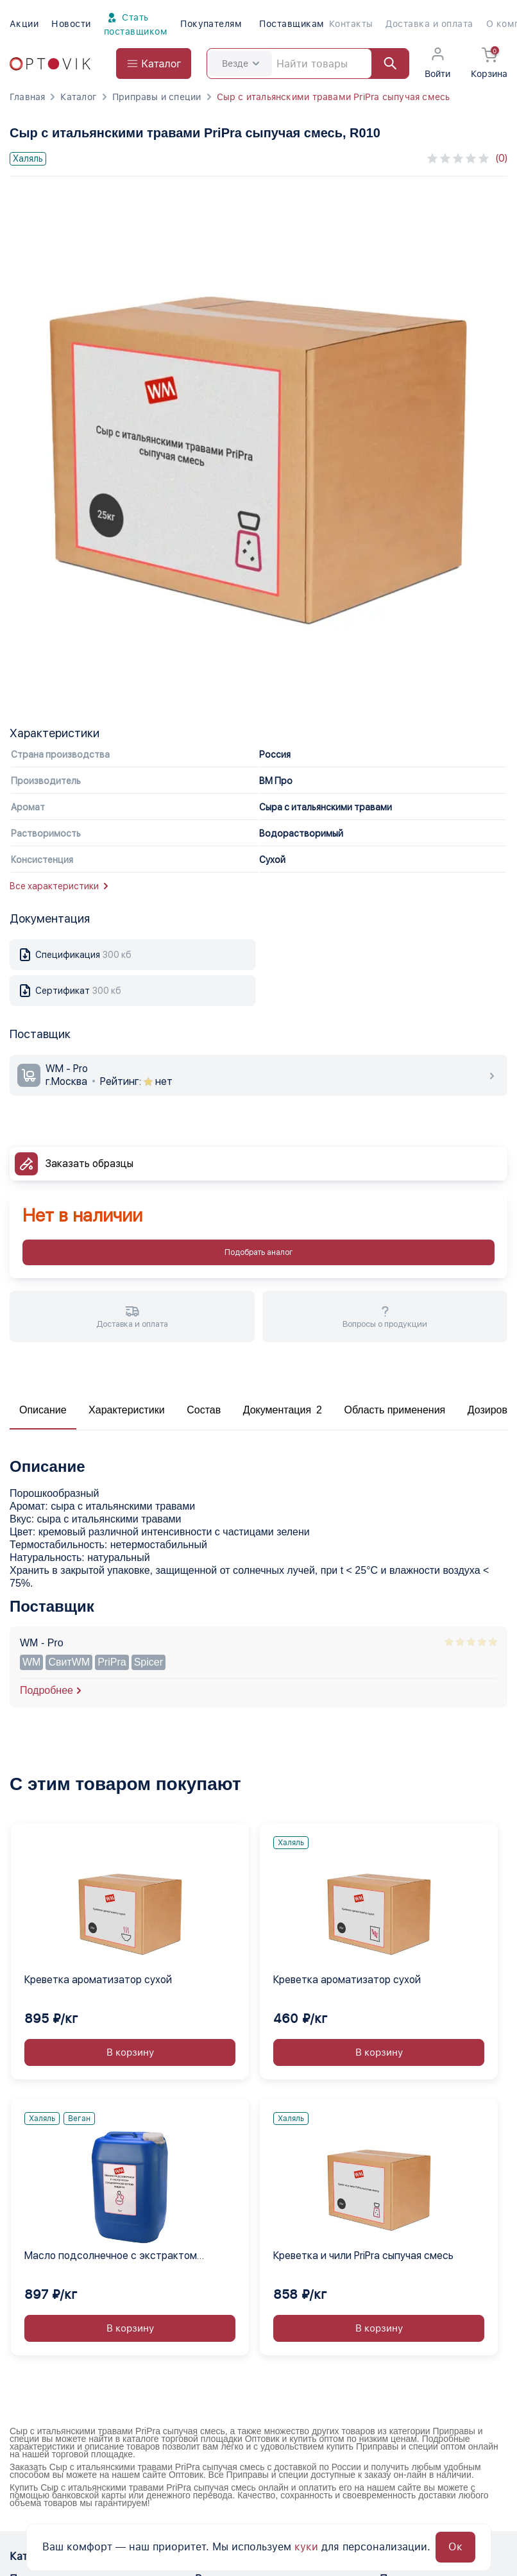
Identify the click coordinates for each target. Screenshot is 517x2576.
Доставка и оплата (429, 24)
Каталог (78, 97)
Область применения (394, 1409)
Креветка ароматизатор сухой (98, 1980)
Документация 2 (282, 1409)
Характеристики (127, 1409)
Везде (240, 63)
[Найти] (384, 63)
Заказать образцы (89, 1163)
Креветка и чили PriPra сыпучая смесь (363, 2255)
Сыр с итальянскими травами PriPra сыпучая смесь (333, 97)
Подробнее (46, 1690)
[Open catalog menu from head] (153, 63)
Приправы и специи (156, 97)
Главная (27, 97)
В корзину (130, 2052)
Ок (455, 2547)
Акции (24, 24)
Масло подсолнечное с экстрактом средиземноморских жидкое (110, 2256)
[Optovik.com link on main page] (50, 64)
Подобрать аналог (258, 1252)
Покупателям (211, 24)
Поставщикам (291, 24)
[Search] (308, 63)
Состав (204, 1409)
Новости (70, 24)
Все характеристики (59, 886)
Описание (43, 1409)
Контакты (351, 24)
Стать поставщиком (135, 23)
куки (306, 2547)
